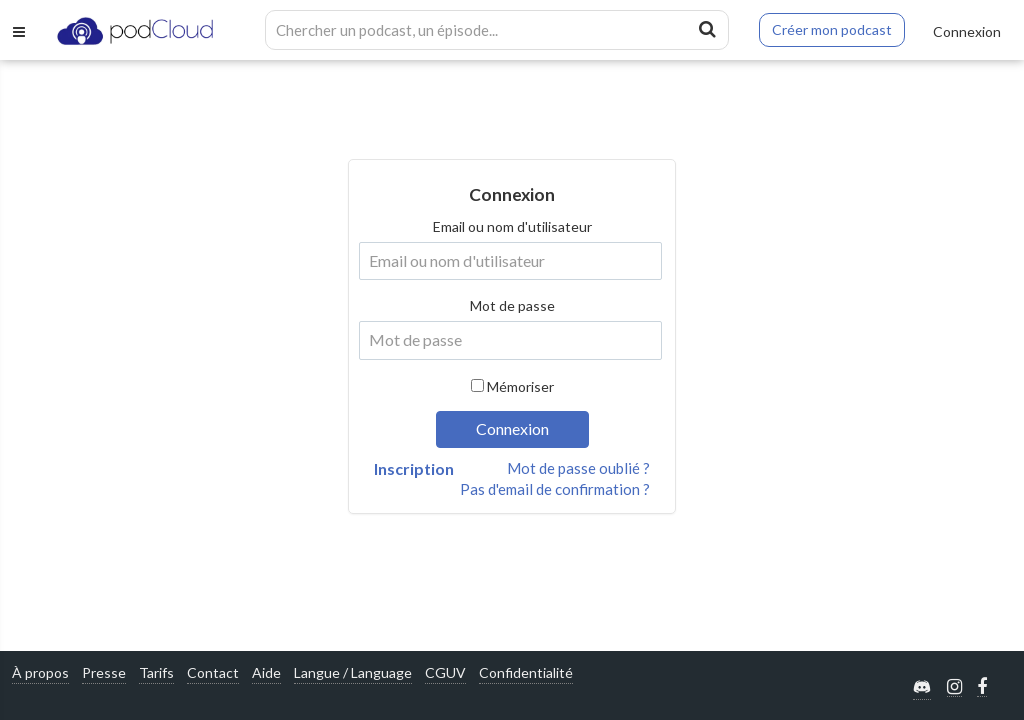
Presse (104, 672)
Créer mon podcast (832, 29)
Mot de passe (512, 305)
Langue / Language (353, 672)
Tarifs (156, 672)
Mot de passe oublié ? (578, 468)
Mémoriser (520, 386)
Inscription (414, 468)
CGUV (445, 672)
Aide (266, 672)
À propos (40, 672)
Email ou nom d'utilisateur (512, 226)
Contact (213, 672)
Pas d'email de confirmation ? (555, 489)
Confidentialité (526, 672)
